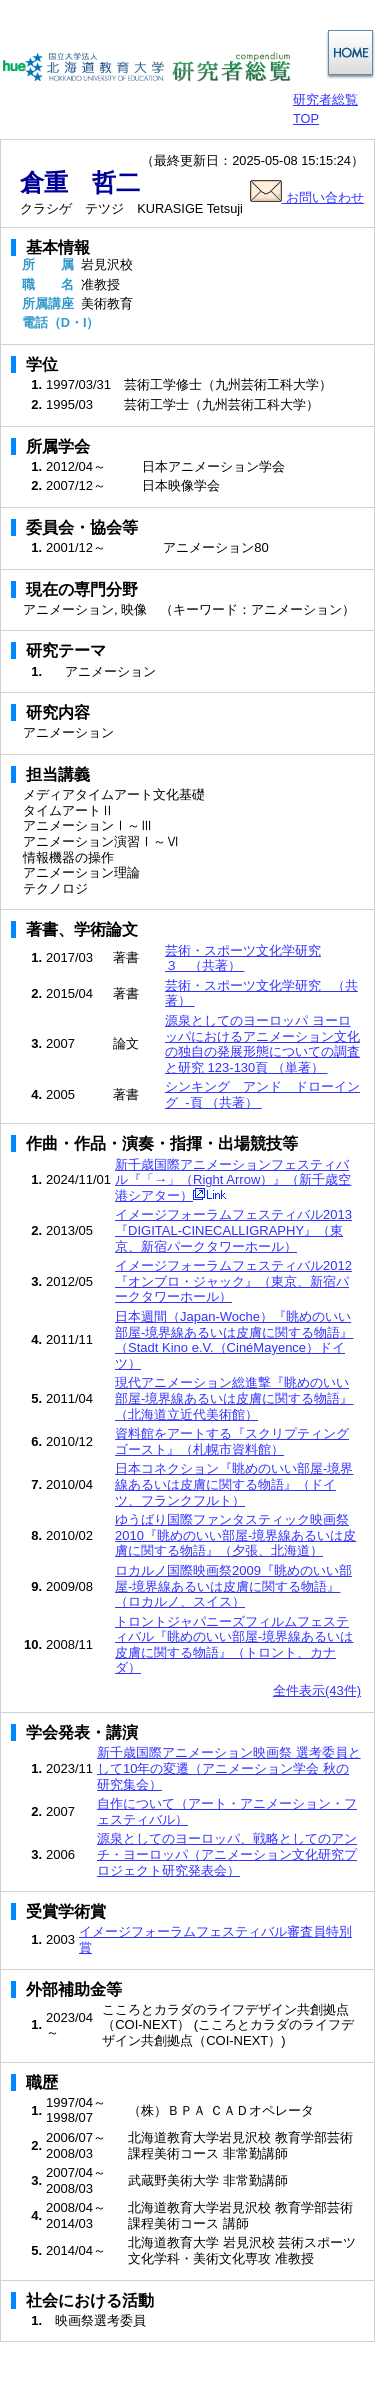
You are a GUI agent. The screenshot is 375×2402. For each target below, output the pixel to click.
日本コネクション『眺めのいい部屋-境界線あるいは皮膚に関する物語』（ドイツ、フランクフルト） (234, 1484)
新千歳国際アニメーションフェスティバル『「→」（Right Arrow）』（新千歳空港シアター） (233, 1180)
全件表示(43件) (317, 1690)
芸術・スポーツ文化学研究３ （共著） (243, 958)
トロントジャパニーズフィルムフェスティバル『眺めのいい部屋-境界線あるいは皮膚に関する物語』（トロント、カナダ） (234, 1645)
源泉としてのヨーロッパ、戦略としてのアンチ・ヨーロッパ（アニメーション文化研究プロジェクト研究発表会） (227, 1854)
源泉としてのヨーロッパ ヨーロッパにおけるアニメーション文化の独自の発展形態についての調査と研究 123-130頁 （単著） (262, 1044)
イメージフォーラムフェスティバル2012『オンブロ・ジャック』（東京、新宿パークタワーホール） (233, 1281)
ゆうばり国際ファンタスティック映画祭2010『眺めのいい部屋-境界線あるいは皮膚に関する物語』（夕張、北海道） (235, 1535)
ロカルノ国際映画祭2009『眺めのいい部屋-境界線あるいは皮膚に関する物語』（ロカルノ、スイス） (233, 1586)
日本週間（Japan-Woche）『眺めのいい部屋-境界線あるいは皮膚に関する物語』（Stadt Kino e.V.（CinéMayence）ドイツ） (234, 1340)
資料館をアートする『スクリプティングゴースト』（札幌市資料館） (232, 1441)
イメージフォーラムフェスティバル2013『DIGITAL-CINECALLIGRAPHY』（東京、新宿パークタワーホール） (233, 1230)
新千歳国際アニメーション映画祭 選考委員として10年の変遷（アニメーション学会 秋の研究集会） (229, 1768)
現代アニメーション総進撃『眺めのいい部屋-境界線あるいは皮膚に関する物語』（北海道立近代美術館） (234, 1398)
